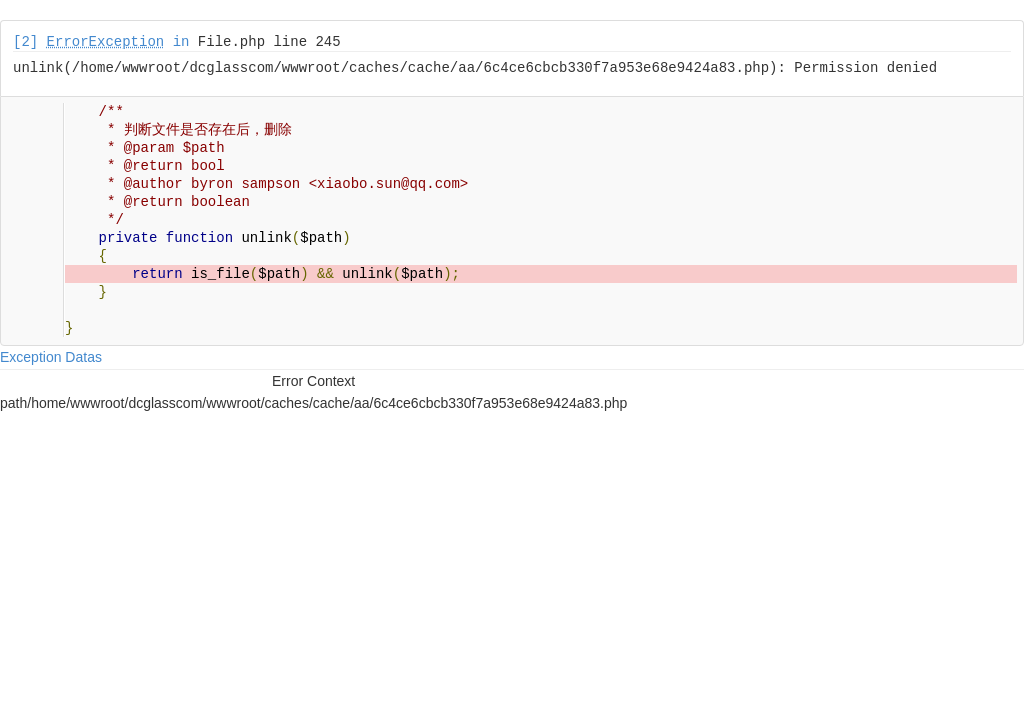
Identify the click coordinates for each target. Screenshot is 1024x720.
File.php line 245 (269, 42)
